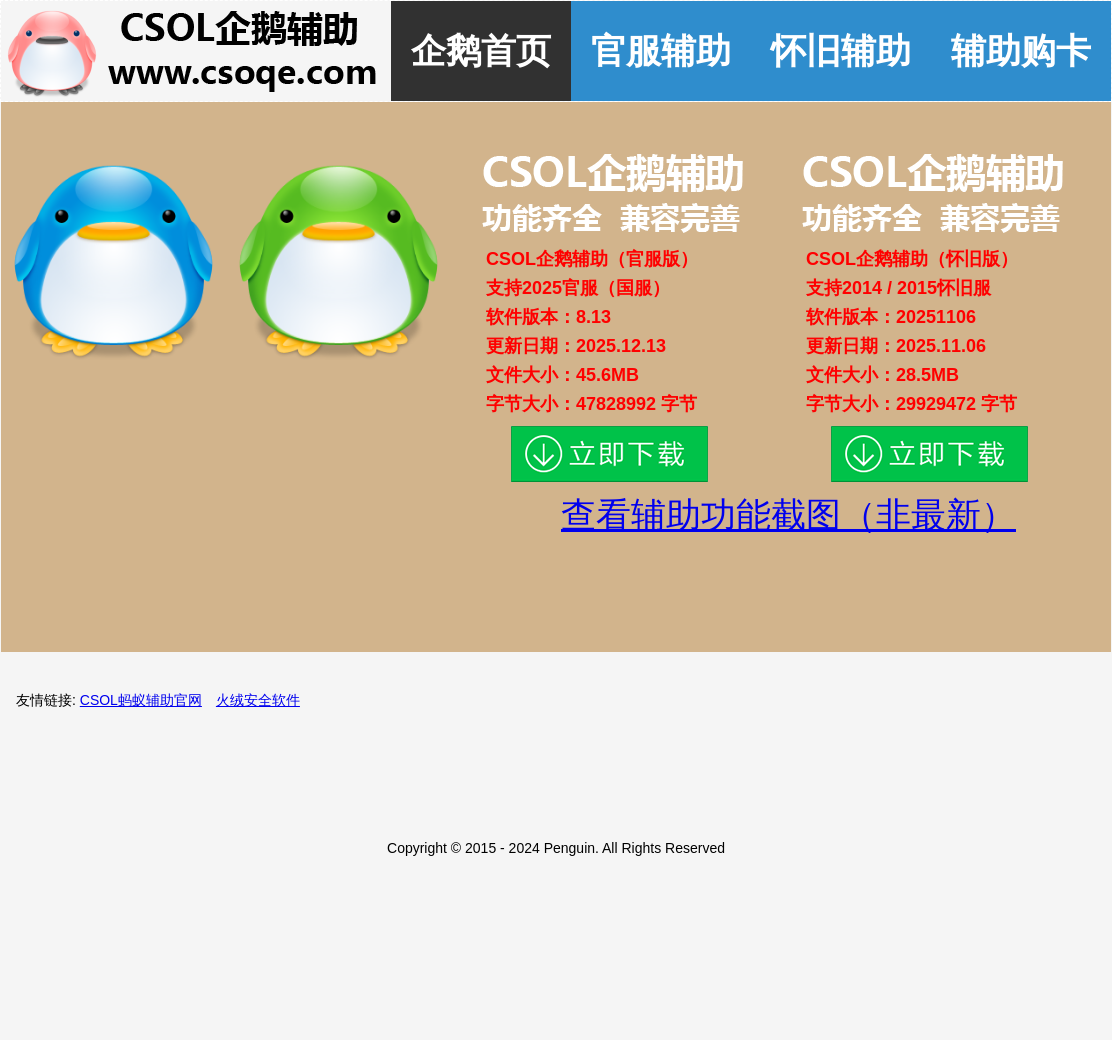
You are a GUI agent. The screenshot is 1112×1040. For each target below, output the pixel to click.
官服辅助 (661, 50)
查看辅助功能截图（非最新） (788, 514)
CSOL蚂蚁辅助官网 (141, 700)
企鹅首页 (481, 50)
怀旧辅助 (841, 50)
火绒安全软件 (258, 700)
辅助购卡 (1021, 50)
